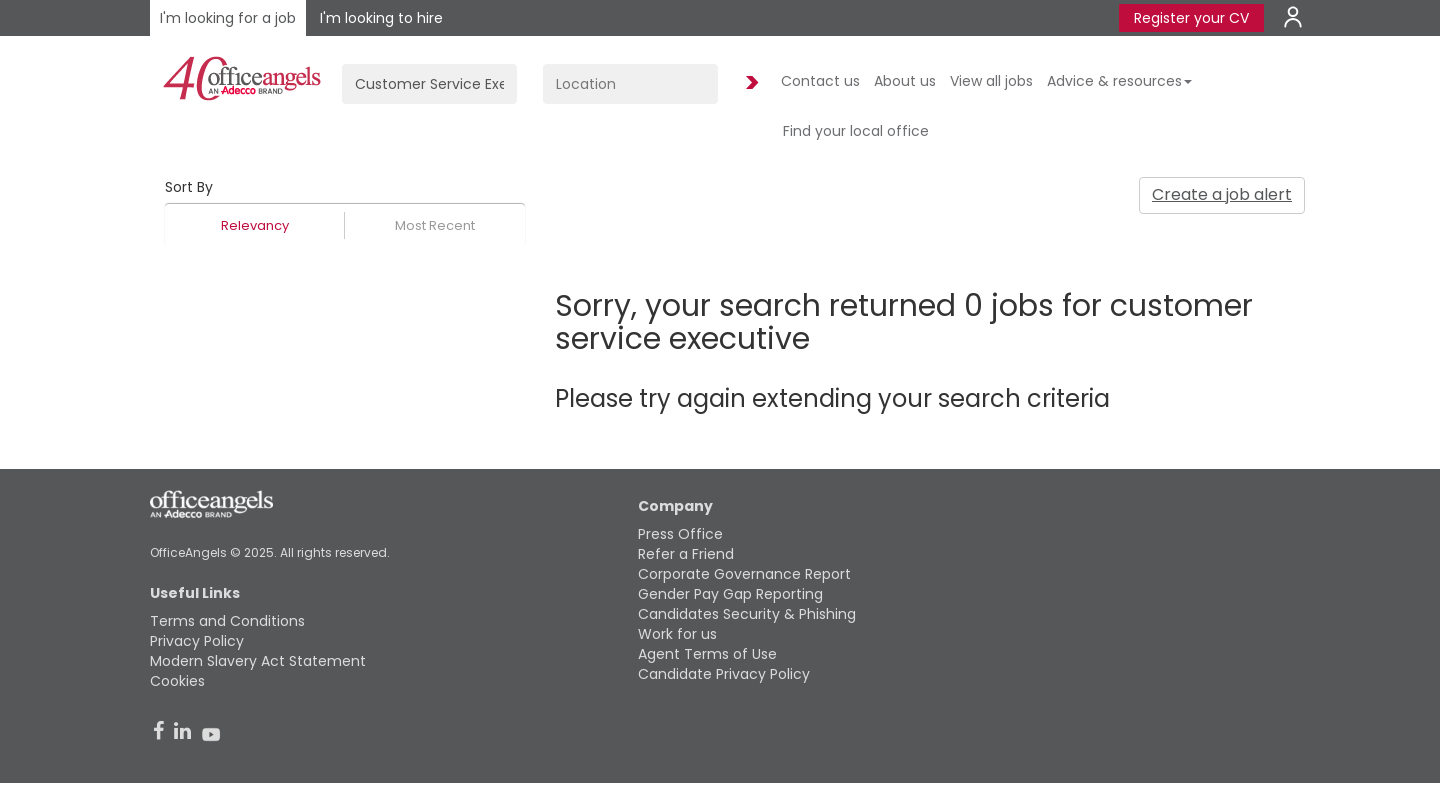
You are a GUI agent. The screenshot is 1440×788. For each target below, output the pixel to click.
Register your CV (1191, 18)
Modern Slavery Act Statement (258, 661)
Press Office (680, 534)
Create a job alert (1222, 194)
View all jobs (991, 81)
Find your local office (856, 131)
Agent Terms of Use (707, 654)
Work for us (677, 634)
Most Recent (435, 225)
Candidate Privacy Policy (724, 674)
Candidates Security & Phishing (747, 614)
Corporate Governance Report (744, 574)
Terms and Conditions (227, 621)
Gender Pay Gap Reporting (730, 594)
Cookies (177, 681)
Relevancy (255, 225)
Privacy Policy (197, 641)
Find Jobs (749, 83)
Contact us (820, 81)
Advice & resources (1119, 81)
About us (905, 81)
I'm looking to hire (381, 18)
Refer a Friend (686, 554)
